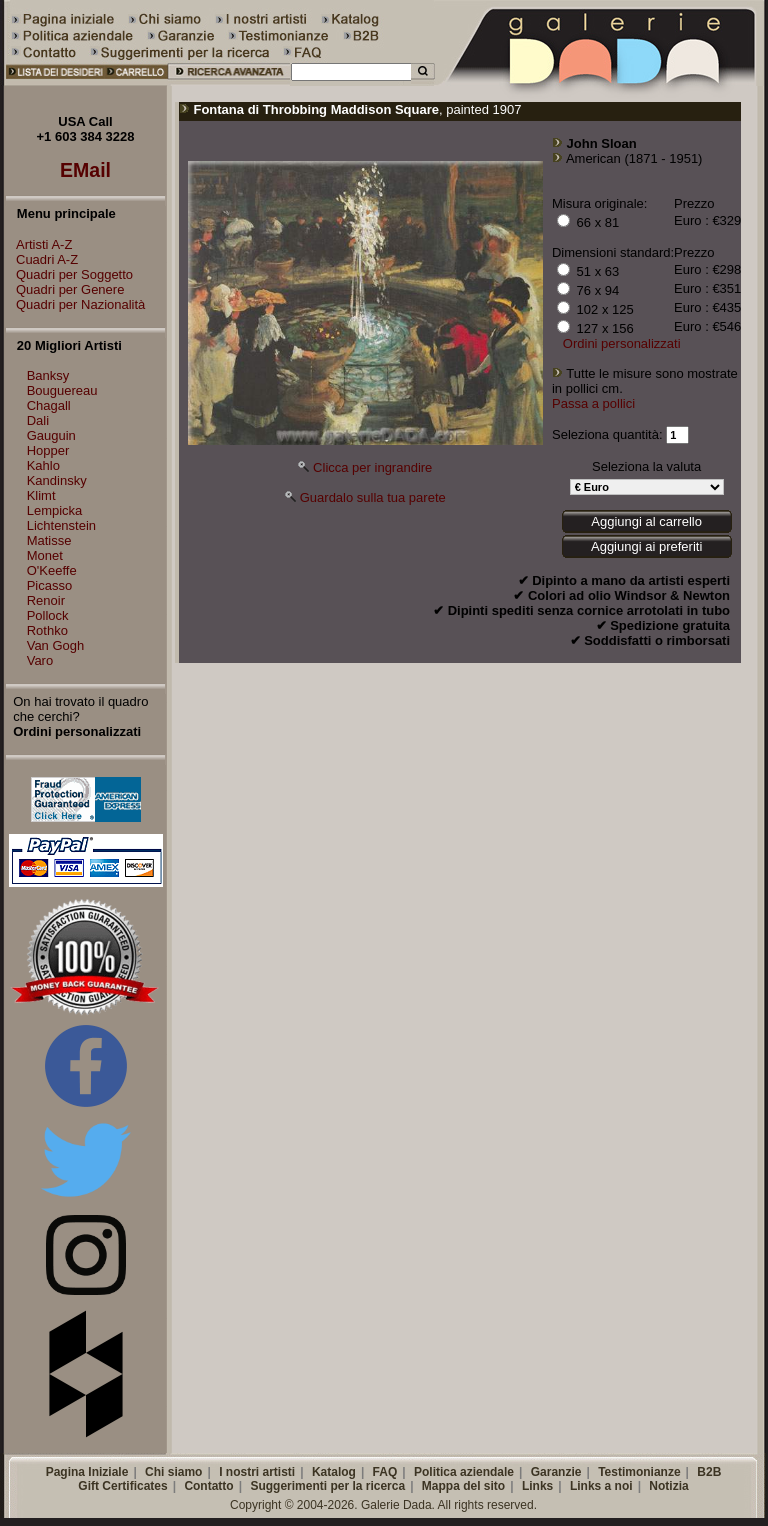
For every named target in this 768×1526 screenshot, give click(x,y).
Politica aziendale (464, 1472)
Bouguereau (62, 390)
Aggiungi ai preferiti (646, 546)
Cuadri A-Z (42, 259)
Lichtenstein (61, 525)
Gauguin (51, 435)
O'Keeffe (52, 570)
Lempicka (55, 510)
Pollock (48, 615)
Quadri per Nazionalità (75, 304)
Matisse (49, 540)
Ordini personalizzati (622, 343)
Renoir (46, 600)
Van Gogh (56, 645)
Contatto (208, 1486)
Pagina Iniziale (87, 1472)
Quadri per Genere (65, 289)
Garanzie (556, 1472)
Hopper (48, 450)
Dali (38, 420)
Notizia (668, 1486)
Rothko (47, 630)
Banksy (48, 375)
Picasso (50, 585)
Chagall (49, 405)
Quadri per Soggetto (69, 274)
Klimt (41, 495)
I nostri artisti (257, 1472)
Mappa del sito (463, 1486)
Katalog (334, 1472)
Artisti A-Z (39, 244)
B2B (709, 1472)
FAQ (385, 1472)
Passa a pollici (593, 403)
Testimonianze (639, 1472)
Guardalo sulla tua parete (373, 497)
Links (537, 1486)
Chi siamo (173, 1472)
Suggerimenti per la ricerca (327, 1486)
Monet (45, 555)
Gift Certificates (122, 1486)
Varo (40, 660)
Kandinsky (57, 480)
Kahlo (43, 465)
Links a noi (601, 1486)
